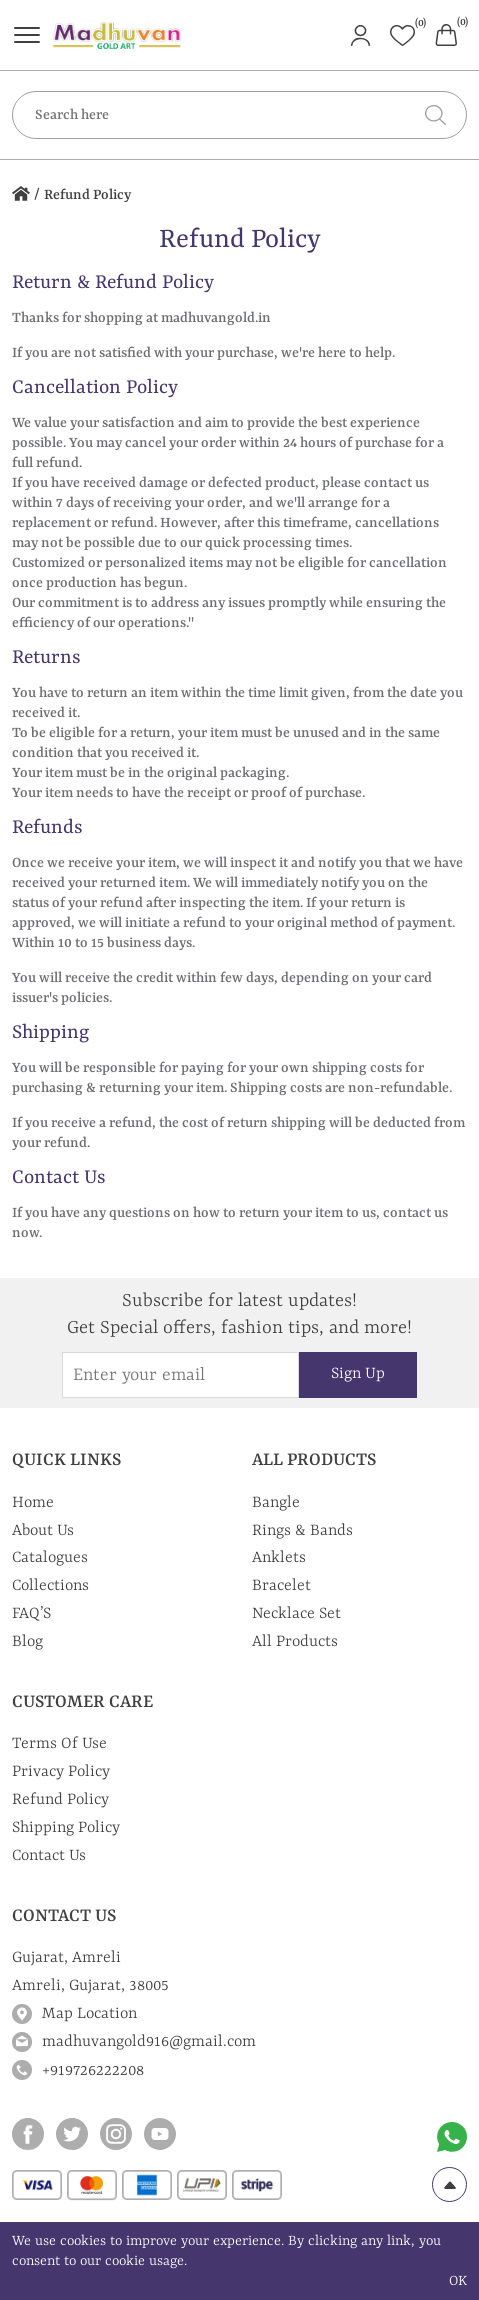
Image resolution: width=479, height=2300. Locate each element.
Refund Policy (60, 1800)
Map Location (89, 2014)
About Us (43, 1531)
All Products (295, 1642)
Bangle (276, 1503)
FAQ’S (31, 1614)
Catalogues (50, 1558)
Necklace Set (296, 1614)
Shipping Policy (66, 1828)
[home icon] (21, 196)
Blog (27, 1642)
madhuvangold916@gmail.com (149, 2042)
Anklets (279, 1558)
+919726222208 (93, 2071)
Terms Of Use (59, 1744)
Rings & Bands (302, 1531)
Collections (50, 1586)
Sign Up (358, 1374)
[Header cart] (446, 34)
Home (33, 1503)
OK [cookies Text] (458, 2281)
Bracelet (281, 1586)
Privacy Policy (61, 1772)
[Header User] (360, 34)
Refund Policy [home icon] (87, 195)
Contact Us (49, 1856)
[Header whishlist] (402, 35)
